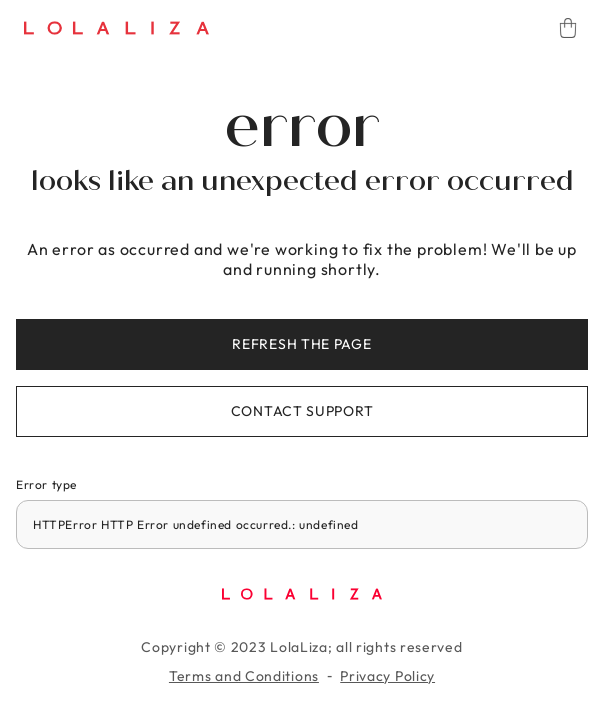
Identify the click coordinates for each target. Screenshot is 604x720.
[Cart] (568, 28)
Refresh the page (301, 344)
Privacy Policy (387, 676)
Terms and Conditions (244, 676)
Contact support (302, 411)
